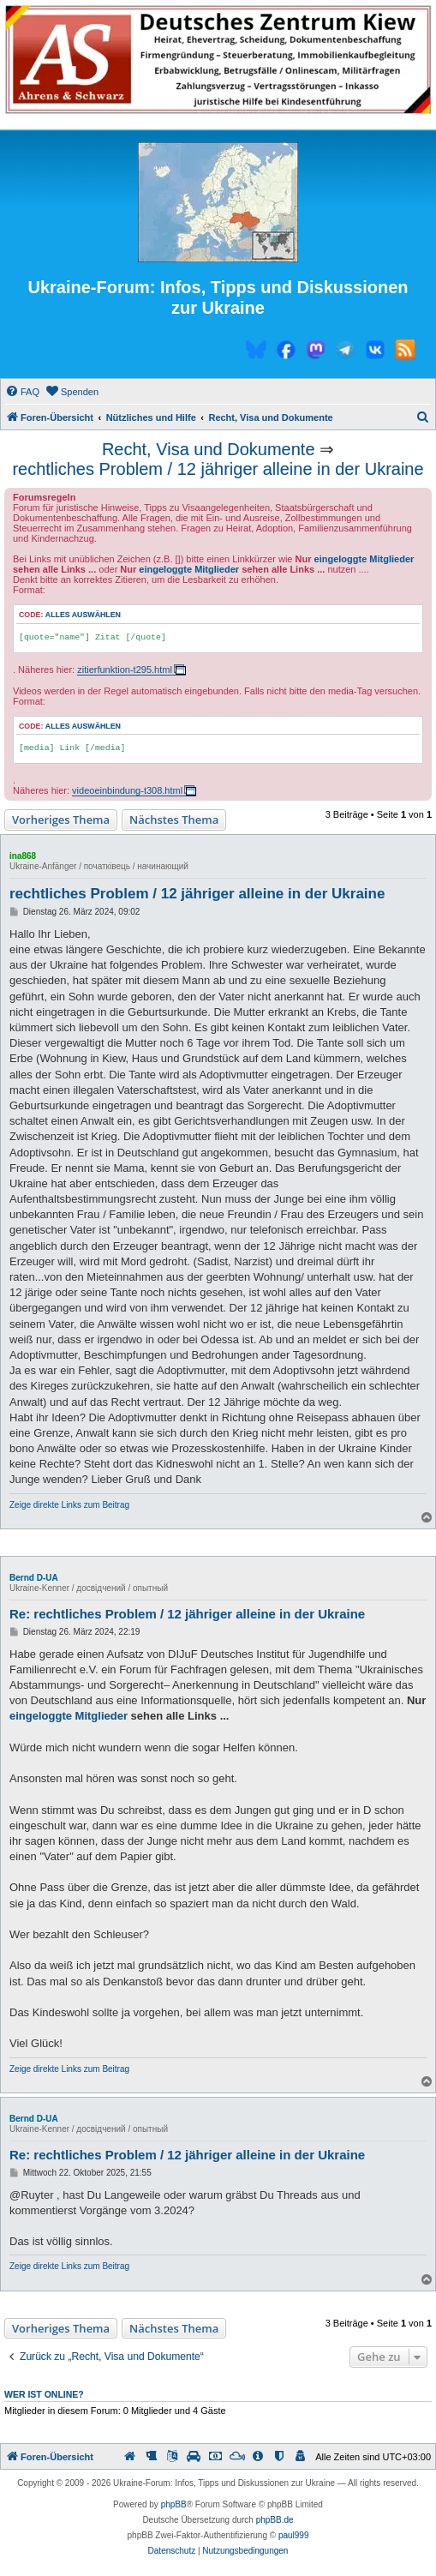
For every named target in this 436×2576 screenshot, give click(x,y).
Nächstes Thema (173, 819)
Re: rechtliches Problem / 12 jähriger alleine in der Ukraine (187, 1613)
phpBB (174, 2504)
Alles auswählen (83, 614)
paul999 (293, 2535)
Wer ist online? (44, 2394)
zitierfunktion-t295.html (124, 669)
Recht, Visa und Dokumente (208, 449)
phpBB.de (275, 2520)
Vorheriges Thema (61, 819)
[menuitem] (22, 391)
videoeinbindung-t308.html (127, 790)
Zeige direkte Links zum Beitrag (69, 1505)
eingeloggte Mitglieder (364, 559)
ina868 (22, 856)
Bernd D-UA (33, 1577)
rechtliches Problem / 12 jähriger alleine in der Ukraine (217, 468)
